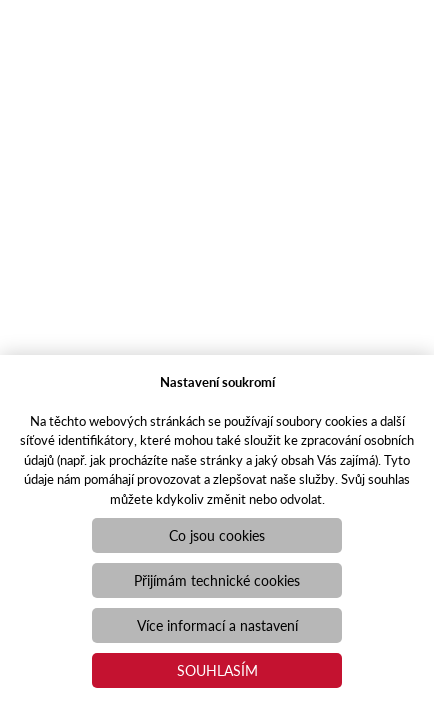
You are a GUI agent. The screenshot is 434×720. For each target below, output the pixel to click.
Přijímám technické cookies (217, 580)
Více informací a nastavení (217, 625)
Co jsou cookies (217, 535)
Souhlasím (217, 670)
